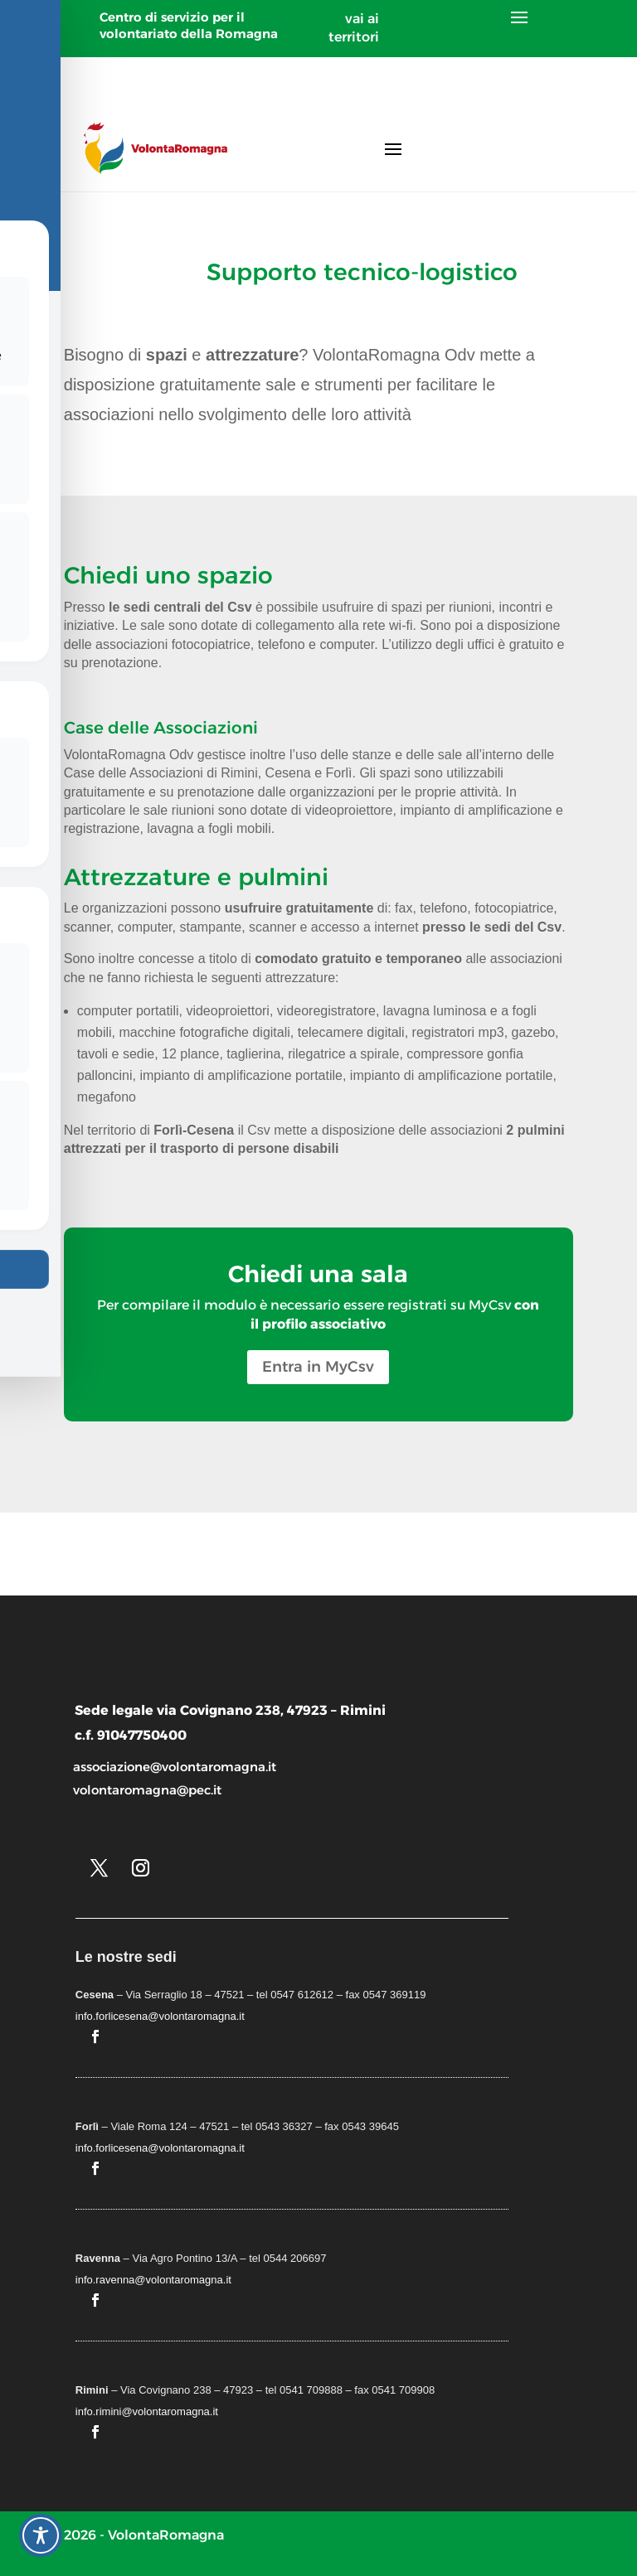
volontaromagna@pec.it (147, 1790)
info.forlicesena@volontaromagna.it (160, 2016)
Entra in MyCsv (318, 1367)
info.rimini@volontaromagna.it (146, 2411)
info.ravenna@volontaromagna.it (153, 2279)
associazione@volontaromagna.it (174, 1767)
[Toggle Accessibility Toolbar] (41, 2535)
